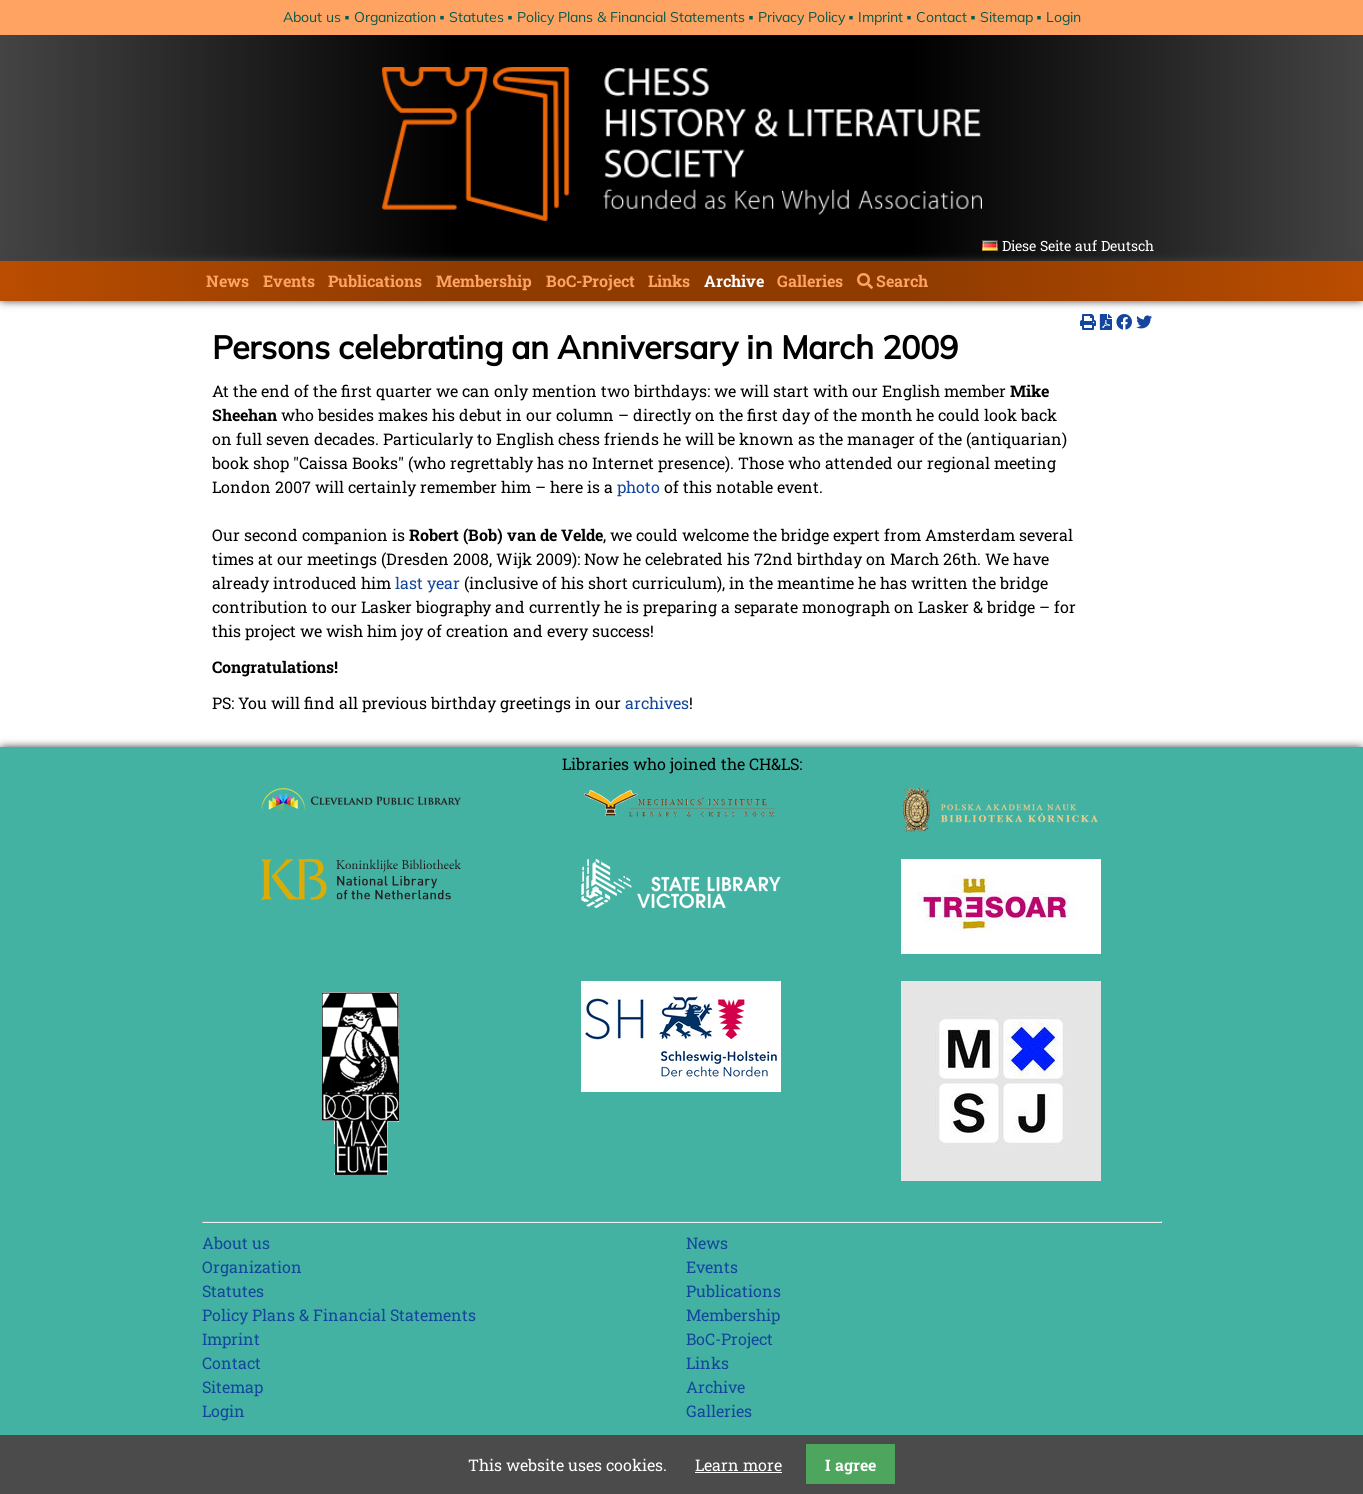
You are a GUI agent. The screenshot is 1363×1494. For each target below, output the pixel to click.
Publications (375, 280)
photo (638, 486)
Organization (395, 17)
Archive (734, 280)
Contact (941, 17)
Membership (484, 280)
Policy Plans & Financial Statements (631, 17)
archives (657, 702)
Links (669, 280)
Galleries (810, 280)
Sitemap (1006, 17)
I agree (850, 1464)
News (227, 280)
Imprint (880, 17)
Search (902, 280)
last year (427, 582)
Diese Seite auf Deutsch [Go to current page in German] (1078, 245)
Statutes (476, 17)
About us (312, 17)
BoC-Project (590, 280)
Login (1063, 17)
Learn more (738, 1464)
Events (289, 280)
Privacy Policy (801, 17)
